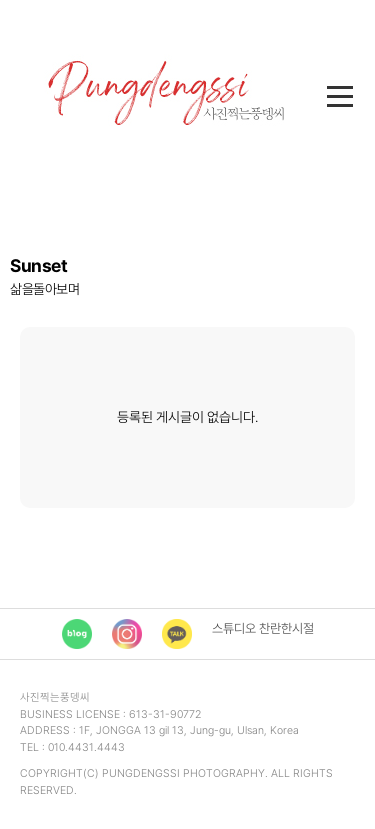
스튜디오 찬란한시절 (263, 628)
